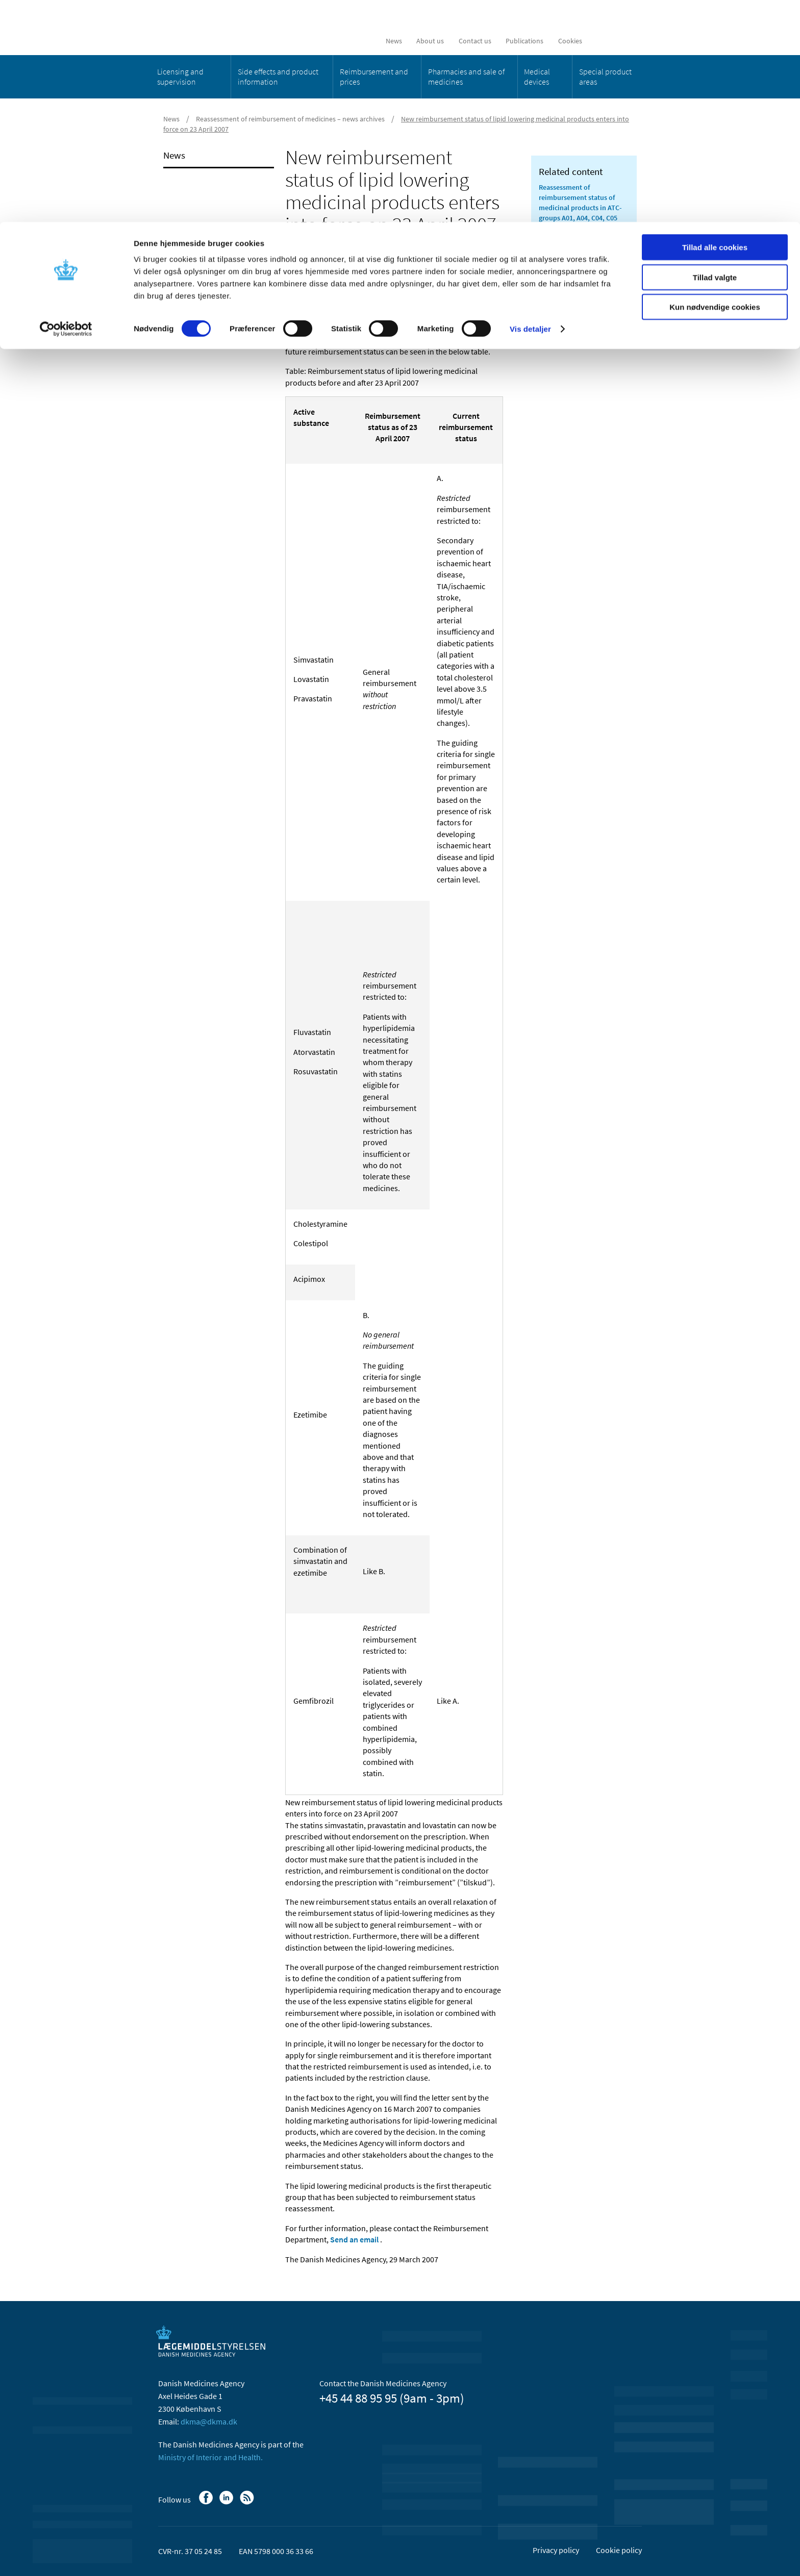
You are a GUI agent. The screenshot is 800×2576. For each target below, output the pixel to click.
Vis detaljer (530, 107)
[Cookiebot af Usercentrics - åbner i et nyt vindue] (66, 107)
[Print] (494, 275)
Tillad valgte (715, 55)
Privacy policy (556, 2550)
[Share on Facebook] (293, 275)
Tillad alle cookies (714, 25)
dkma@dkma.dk (209, 2421)
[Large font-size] (476, 275)
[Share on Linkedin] (311, 275)
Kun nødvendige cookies (714, 85)
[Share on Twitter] (328, 275)
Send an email (354, 2239)
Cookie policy (619, 2550)
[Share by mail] (345, 275)
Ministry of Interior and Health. (210, 2457)
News (174, 155)
